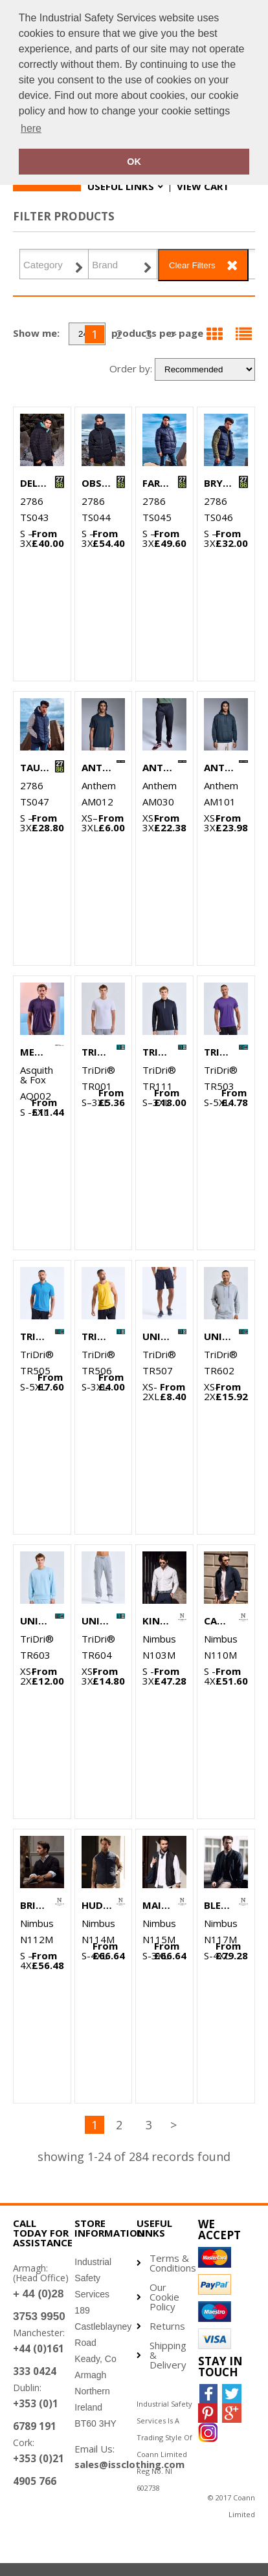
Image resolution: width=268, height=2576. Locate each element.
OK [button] (134, 161)
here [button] (31, 128)
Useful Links (120, 186)
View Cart (203, 186)
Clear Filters (192, 265)
